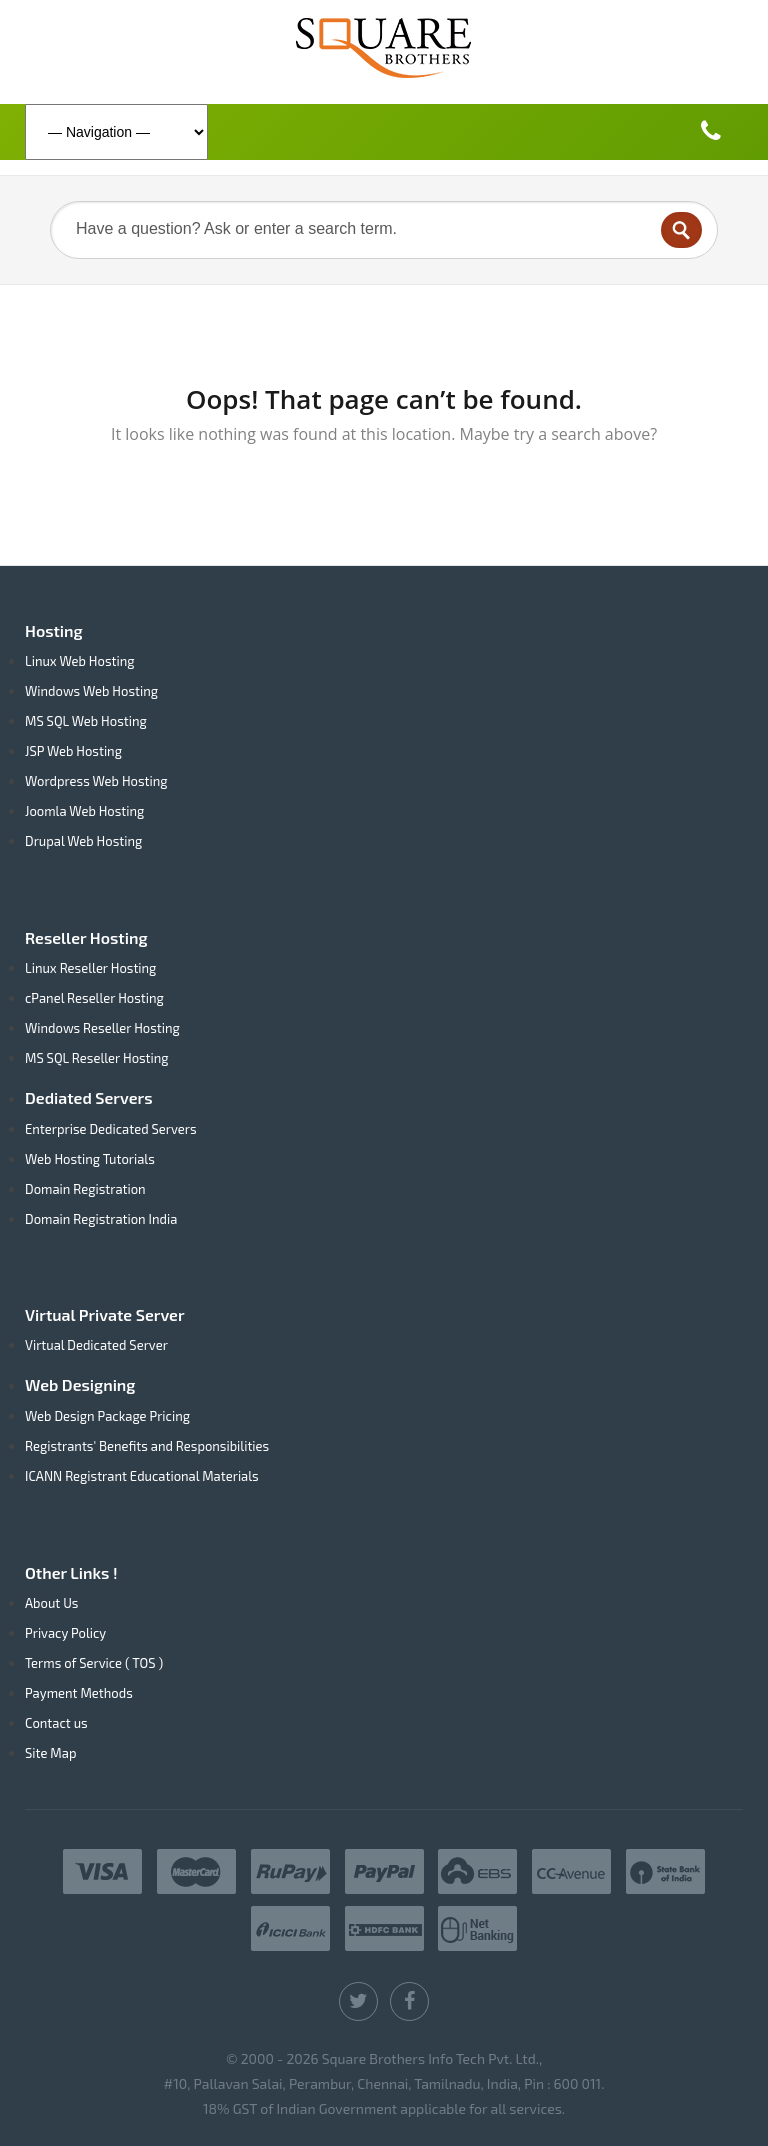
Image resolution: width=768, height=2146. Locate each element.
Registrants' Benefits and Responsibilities (147, 1446)
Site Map (50, 1753)
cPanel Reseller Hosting (94, 998)
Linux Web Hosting (80, 661)
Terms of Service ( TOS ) (94, 1663)
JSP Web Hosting (73, 751)
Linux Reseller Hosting (90, 968)
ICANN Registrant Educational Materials (142, 1476)
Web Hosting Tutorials (90, 1159)
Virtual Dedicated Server (96, 1345)
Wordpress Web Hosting (96, 781)
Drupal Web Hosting (83, 841)
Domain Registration (85, 1189)
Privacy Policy (65, 1633)
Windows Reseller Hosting (102, 1028)
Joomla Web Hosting (84, 811)
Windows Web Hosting (91, 691)
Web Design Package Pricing (107, 1416)
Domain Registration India (101, 1219)
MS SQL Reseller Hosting (97, 1058)
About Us (51, 1603)
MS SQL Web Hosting (86, 721)
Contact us (56, 1723)
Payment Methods (79, 1693)
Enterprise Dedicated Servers (111, 1129)
